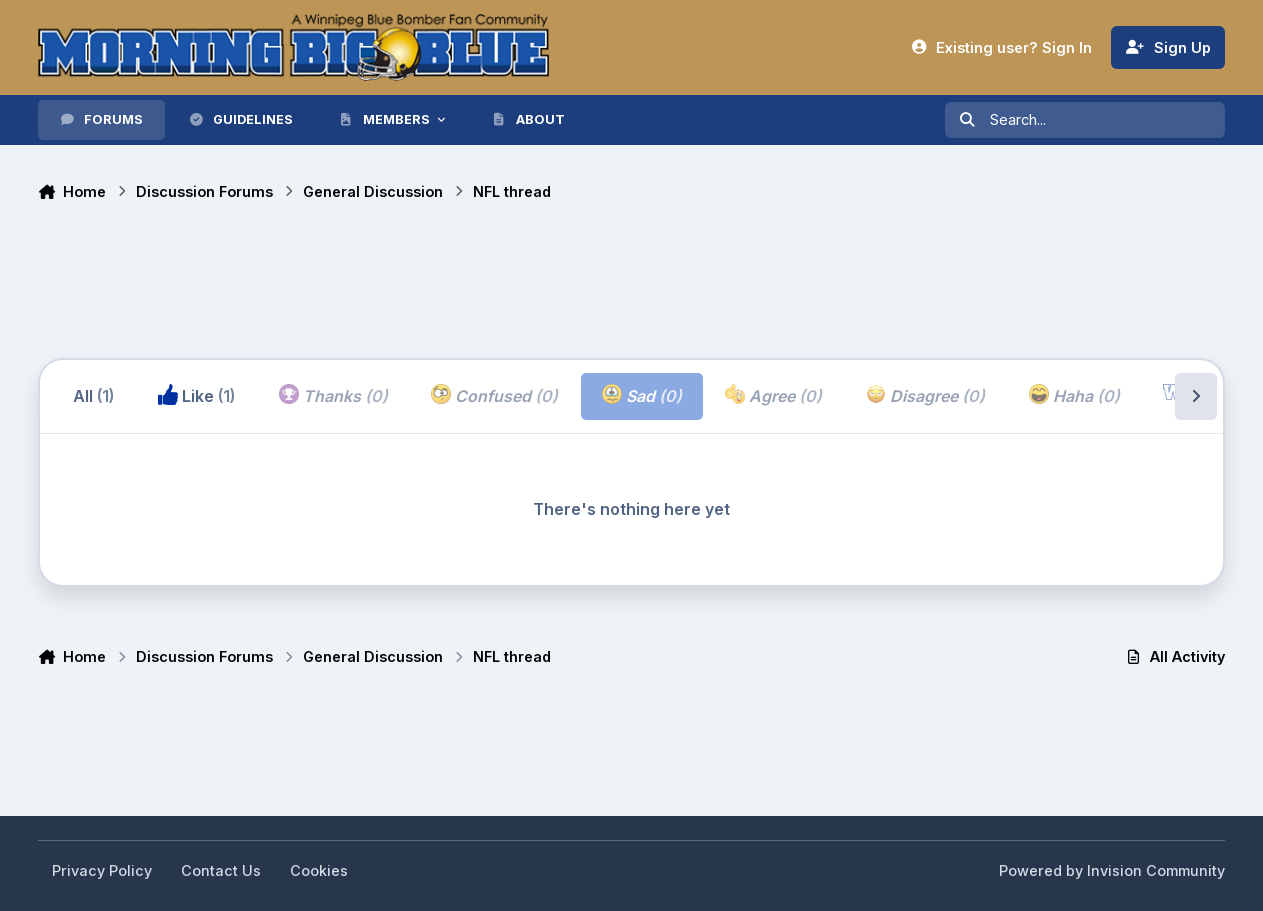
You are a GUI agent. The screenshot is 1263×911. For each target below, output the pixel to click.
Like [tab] (196, 395)
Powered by (1112, 870)
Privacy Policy (102, 870)
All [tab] (93, 396)
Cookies (319, 870)
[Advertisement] (402, 283)
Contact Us (221, 870)
